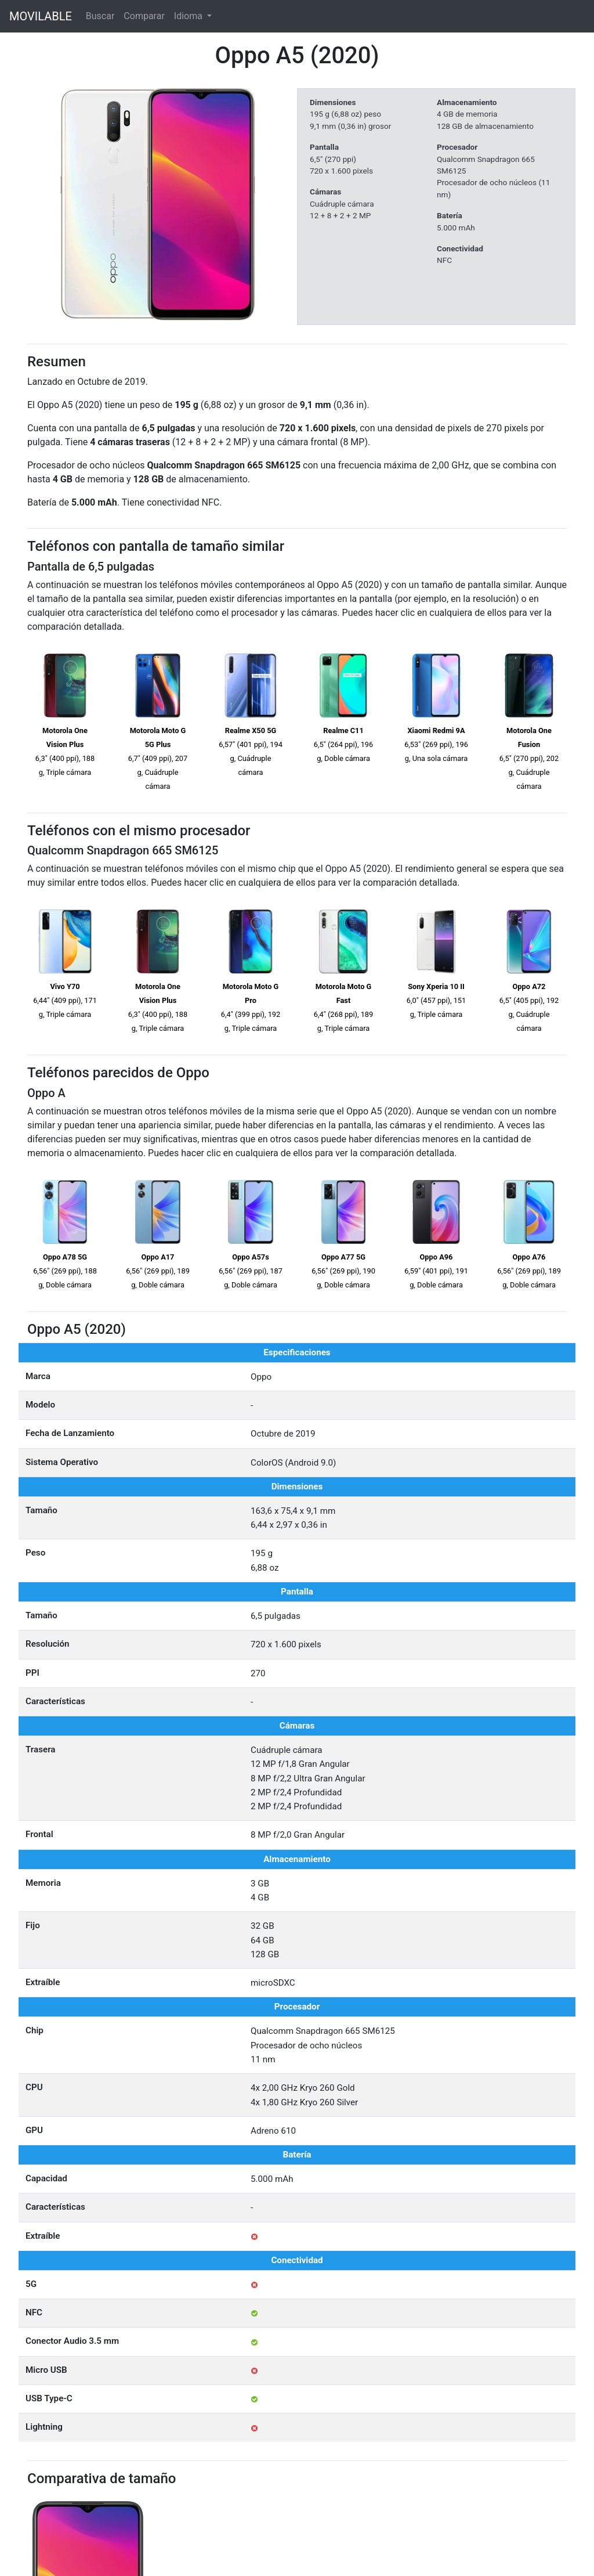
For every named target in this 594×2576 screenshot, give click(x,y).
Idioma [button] (189, 15)
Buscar (100, 15)
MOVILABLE (40, 16)
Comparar (144, 15)
